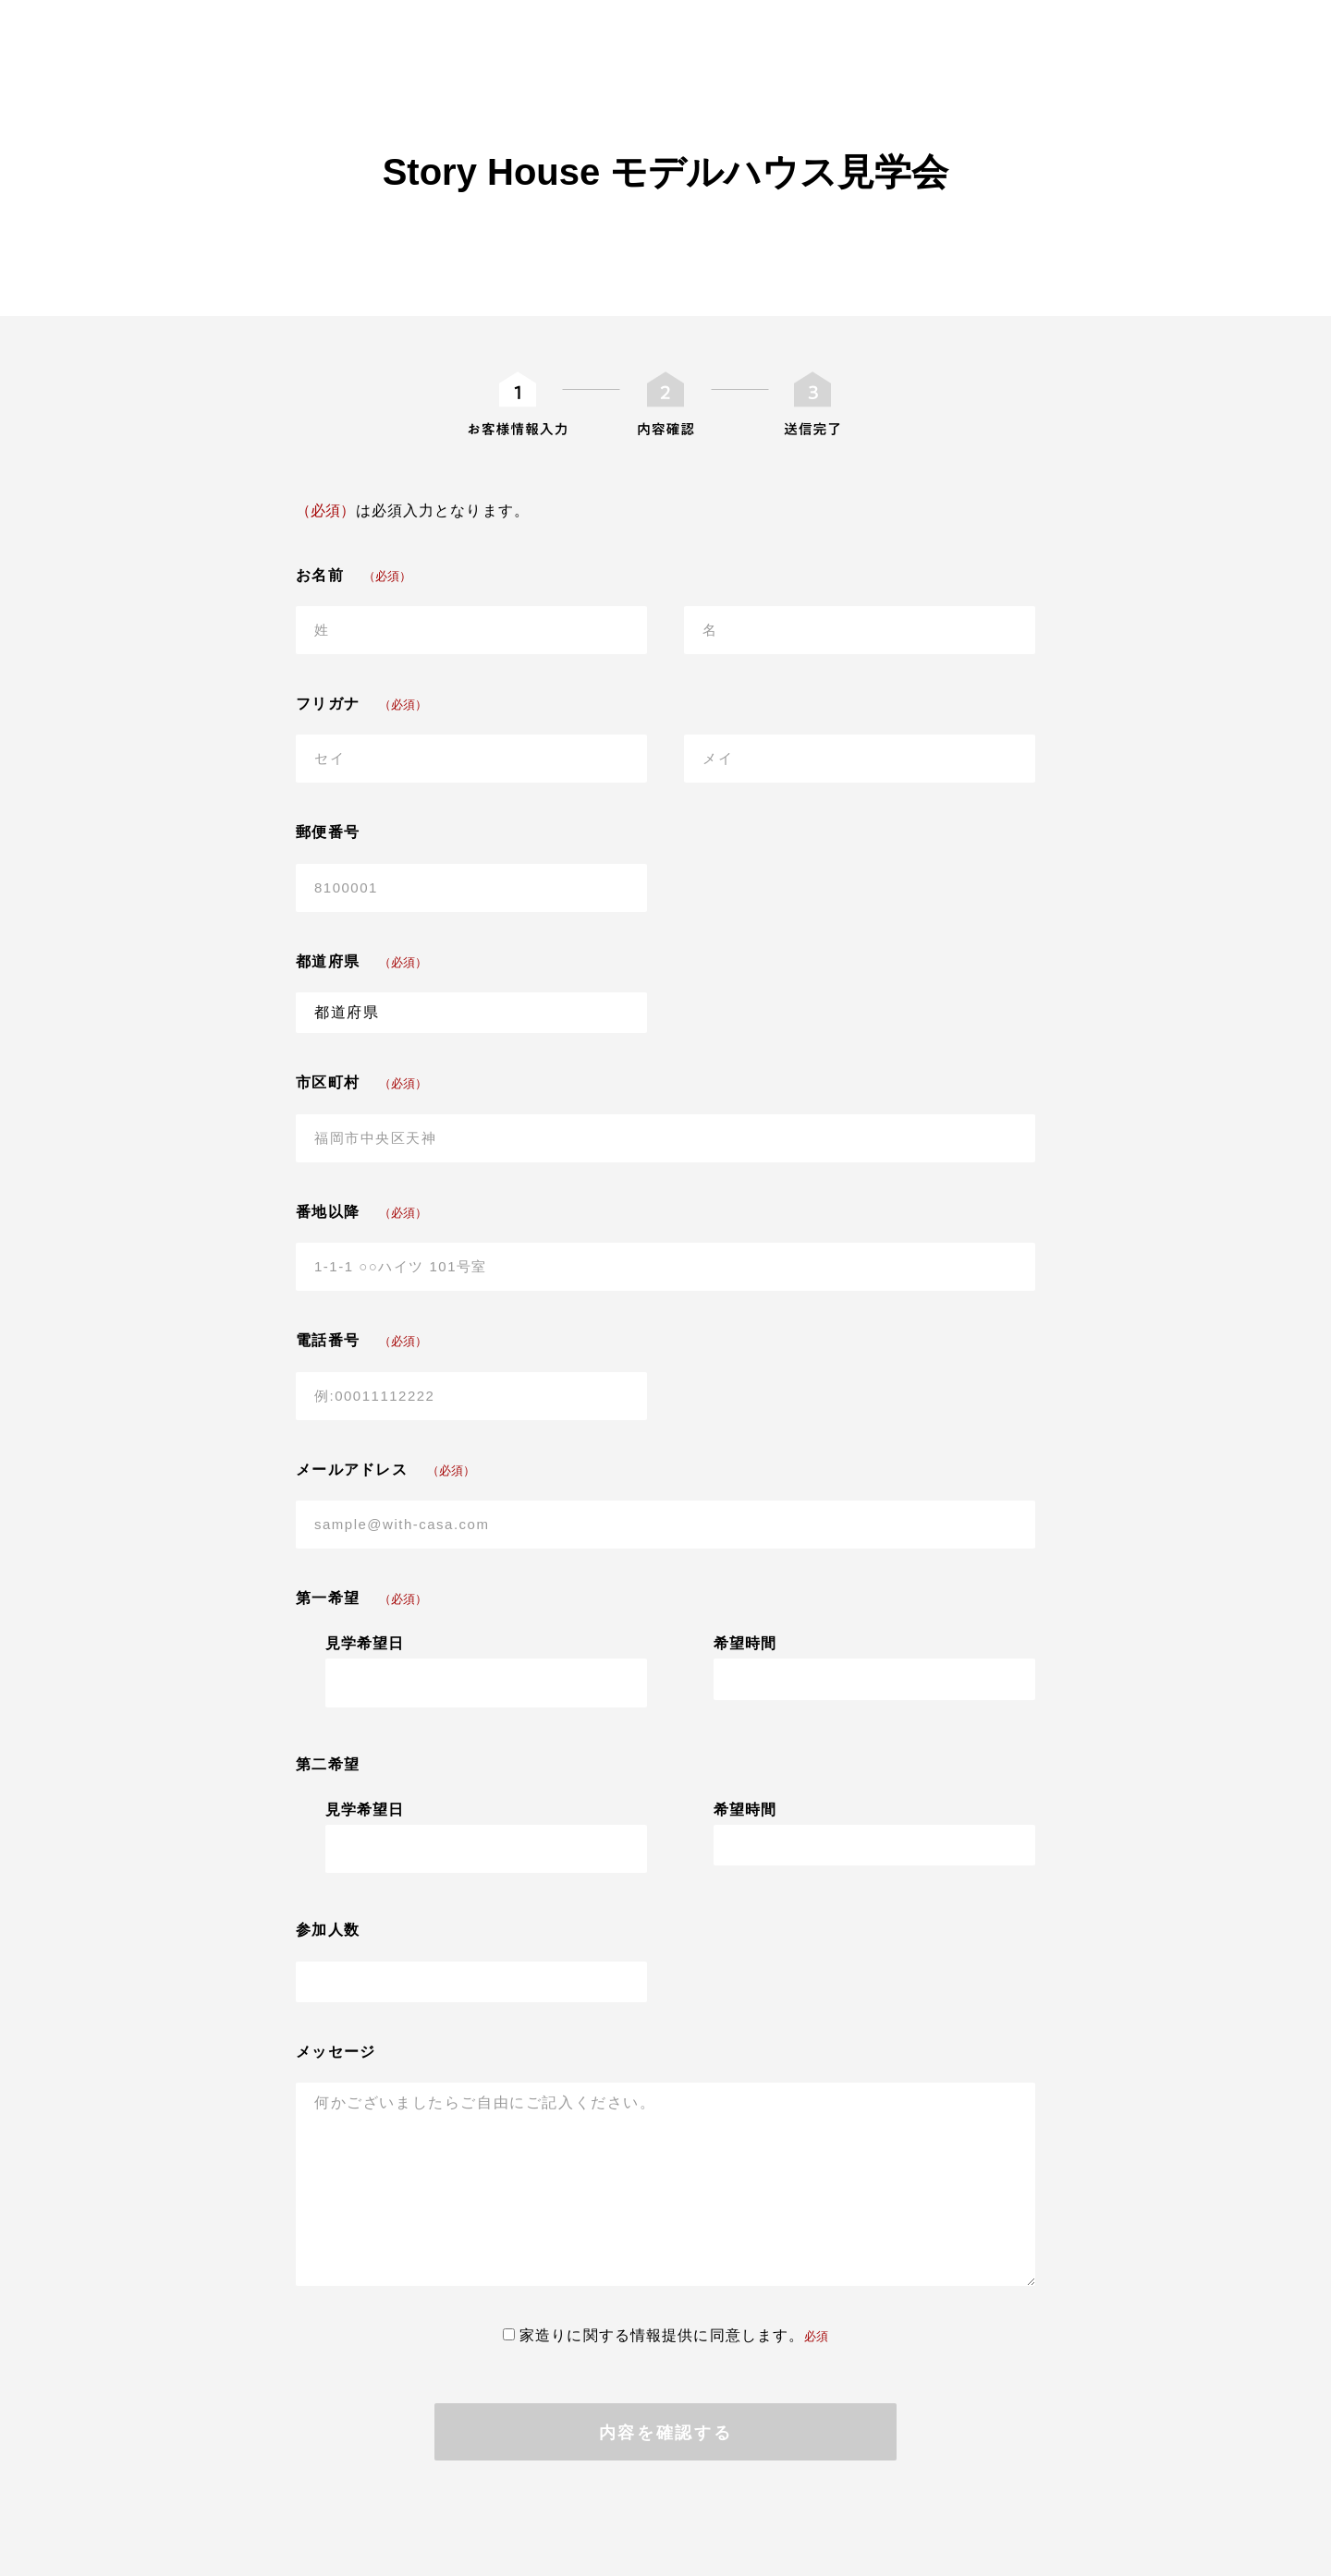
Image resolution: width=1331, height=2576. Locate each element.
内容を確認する (666, 2433)
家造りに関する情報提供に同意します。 (666, 2335)
